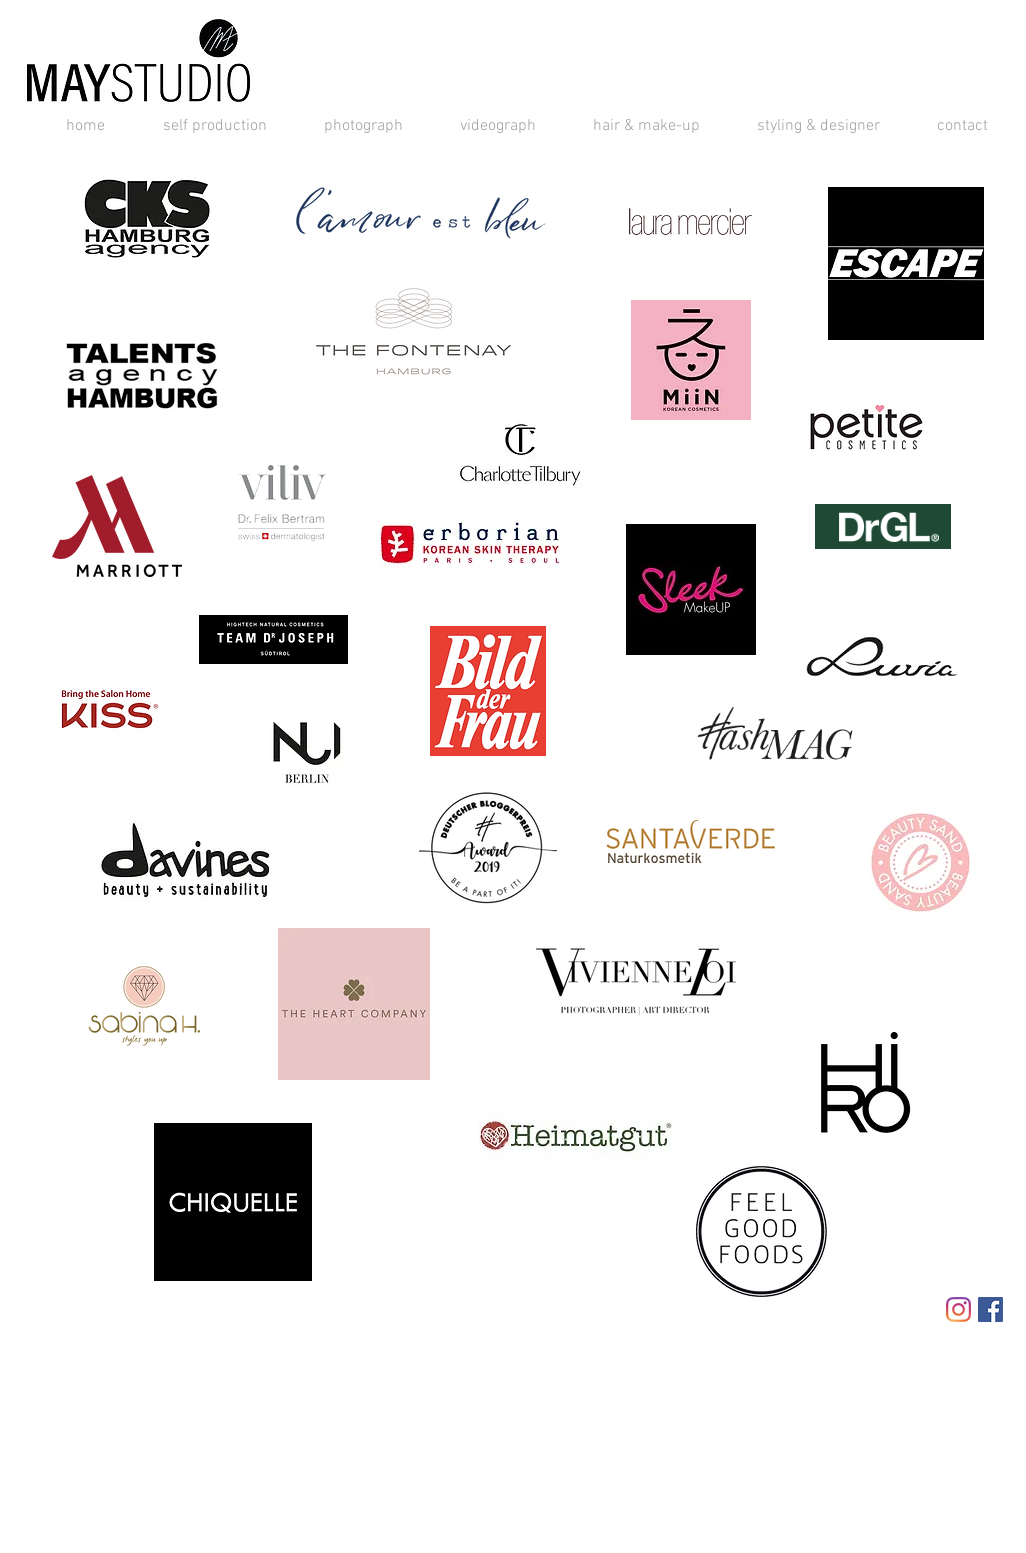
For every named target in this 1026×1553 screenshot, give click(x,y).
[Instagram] (958, 1309)
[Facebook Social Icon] (990, 1309)
